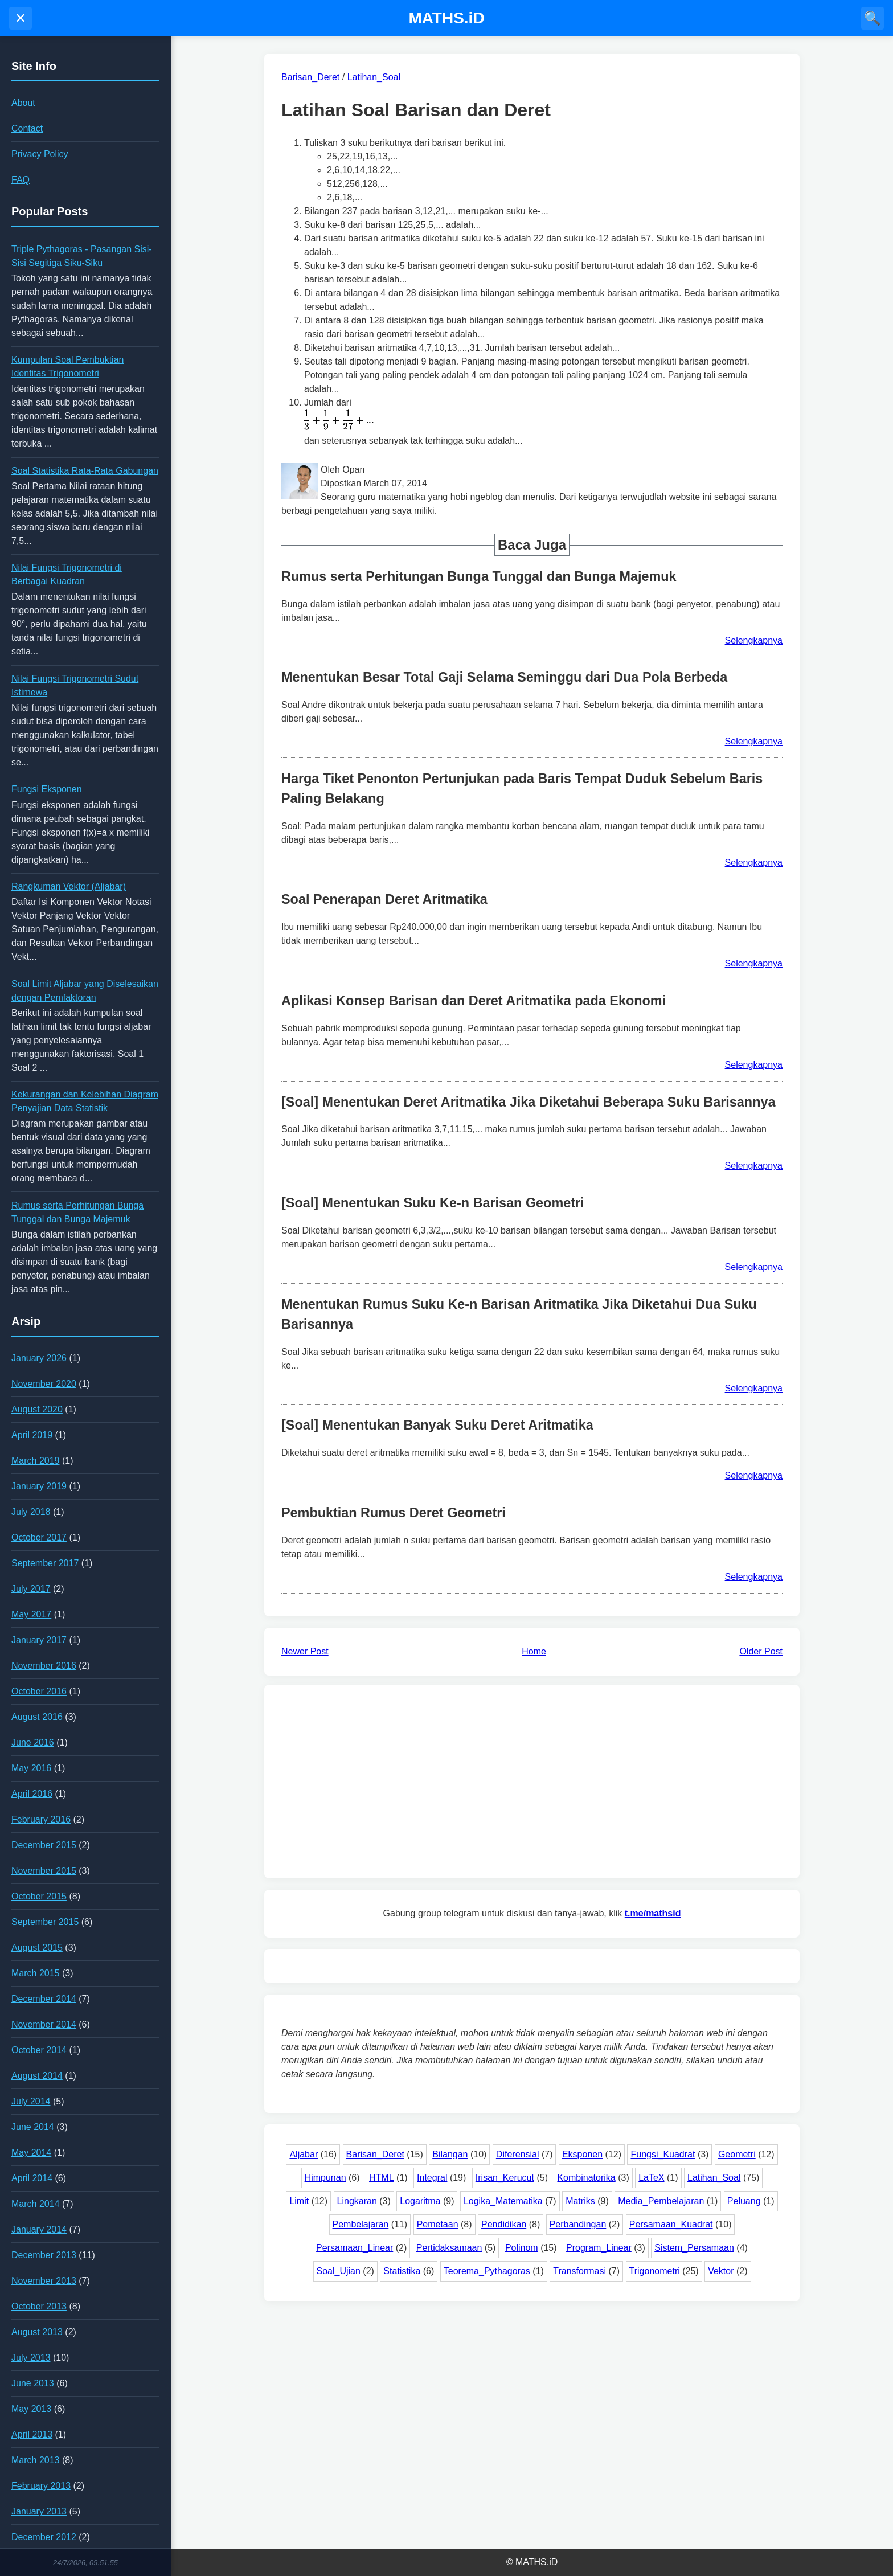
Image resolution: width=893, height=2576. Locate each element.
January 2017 (39, 1640)
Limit (299, 2201)
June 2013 (32, 2383)
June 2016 (32, 1742)
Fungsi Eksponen (46, 789)
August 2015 (37, 1947)
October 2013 (39, 2306)
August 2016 (37, 1717)
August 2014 (37, 2076)
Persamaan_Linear (354, 2248)
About (23, 103)
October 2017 (39, 1537)
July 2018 (31, 1512)
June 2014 (32, 2127)
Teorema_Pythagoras (487, 2271)
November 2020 (43, 1384)
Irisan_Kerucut (505, 2177)
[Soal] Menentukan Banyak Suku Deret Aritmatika (437, 1425)
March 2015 (35, 1973)
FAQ (20, 180)
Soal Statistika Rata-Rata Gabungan (84, 471)
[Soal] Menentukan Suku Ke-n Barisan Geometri (432, 1202)
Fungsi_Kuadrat (662, 2154)
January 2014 (39, 2229)
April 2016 (31, 1794)
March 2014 (35, 2204)
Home (534, 1651)
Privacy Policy (39, 154)
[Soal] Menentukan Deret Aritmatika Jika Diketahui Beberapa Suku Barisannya (528, 1102)
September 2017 (45, 1563)
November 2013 (43, 2281)
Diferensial (517, 2154)
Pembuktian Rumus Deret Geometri (393, 1512)
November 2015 (43, 1870)
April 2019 (31, 1435)
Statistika (401, 2271)
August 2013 (37, 2332)
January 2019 (39, 1486)
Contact (27, 128)
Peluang (744, 2201)
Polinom (521, 2248)
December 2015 (43, 1845)
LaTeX (651, 2177)
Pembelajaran (361, 2224)
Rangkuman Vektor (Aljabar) (68, 886)
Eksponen (582, 2154)
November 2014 (43, 2024)
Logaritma (420, 2201)
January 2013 (39, 2511)
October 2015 (39, 1896)
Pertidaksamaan (449, 2248)
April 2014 (31, 2178)
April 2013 (31, 2434)
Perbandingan (578, 2224)
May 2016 (31, 1768)
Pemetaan (437, 2224)
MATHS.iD (446, 18)
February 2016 (41, 1819)
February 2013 (41, 2486)
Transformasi (579, 2271)
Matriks (580, 2201)
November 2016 (43, 1665)
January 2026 (39, 1358)
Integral (432, 2177)
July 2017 (31, 1589)
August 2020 (37, 1409)
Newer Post (305, 1651)
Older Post (761, 1651)
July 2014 (31, 2101)
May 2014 (31, 2152)
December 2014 (43, 1999)
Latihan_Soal (713, 2177)
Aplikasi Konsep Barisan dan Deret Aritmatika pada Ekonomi (473, 1000)
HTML (381, 2177)
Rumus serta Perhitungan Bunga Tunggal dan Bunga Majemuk (479, 576)
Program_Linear (599, 2248)
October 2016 (39, 1691)
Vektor (721, 2271)
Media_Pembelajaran (661, 2201)
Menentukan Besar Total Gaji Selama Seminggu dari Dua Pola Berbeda (504, 677)
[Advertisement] (532, 1781)
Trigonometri (654, 2271)
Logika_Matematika (503, 2201)
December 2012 (43, 2537)
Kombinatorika (586, 2177)
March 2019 (35, 1460)
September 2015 (45, 1922)
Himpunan (325, 2177)
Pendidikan (503, 2224)
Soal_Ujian (339, 2271)
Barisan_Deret (375, 2154)
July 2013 (31, 2357)
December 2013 (43, 2255)
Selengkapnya (754, 640)
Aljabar (303, 2154)
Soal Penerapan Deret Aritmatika (384, 899)
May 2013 (31, 2409)
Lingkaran (357, 2201)
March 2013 (35, 2460)
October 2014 (39, 2050)
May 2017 (31, 1614)
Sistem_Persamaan (694, 2248)
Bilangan (450, 2154)
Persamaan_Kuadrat (671, 2224)
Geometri (737, 2154)
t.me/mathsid (653, 1913)
